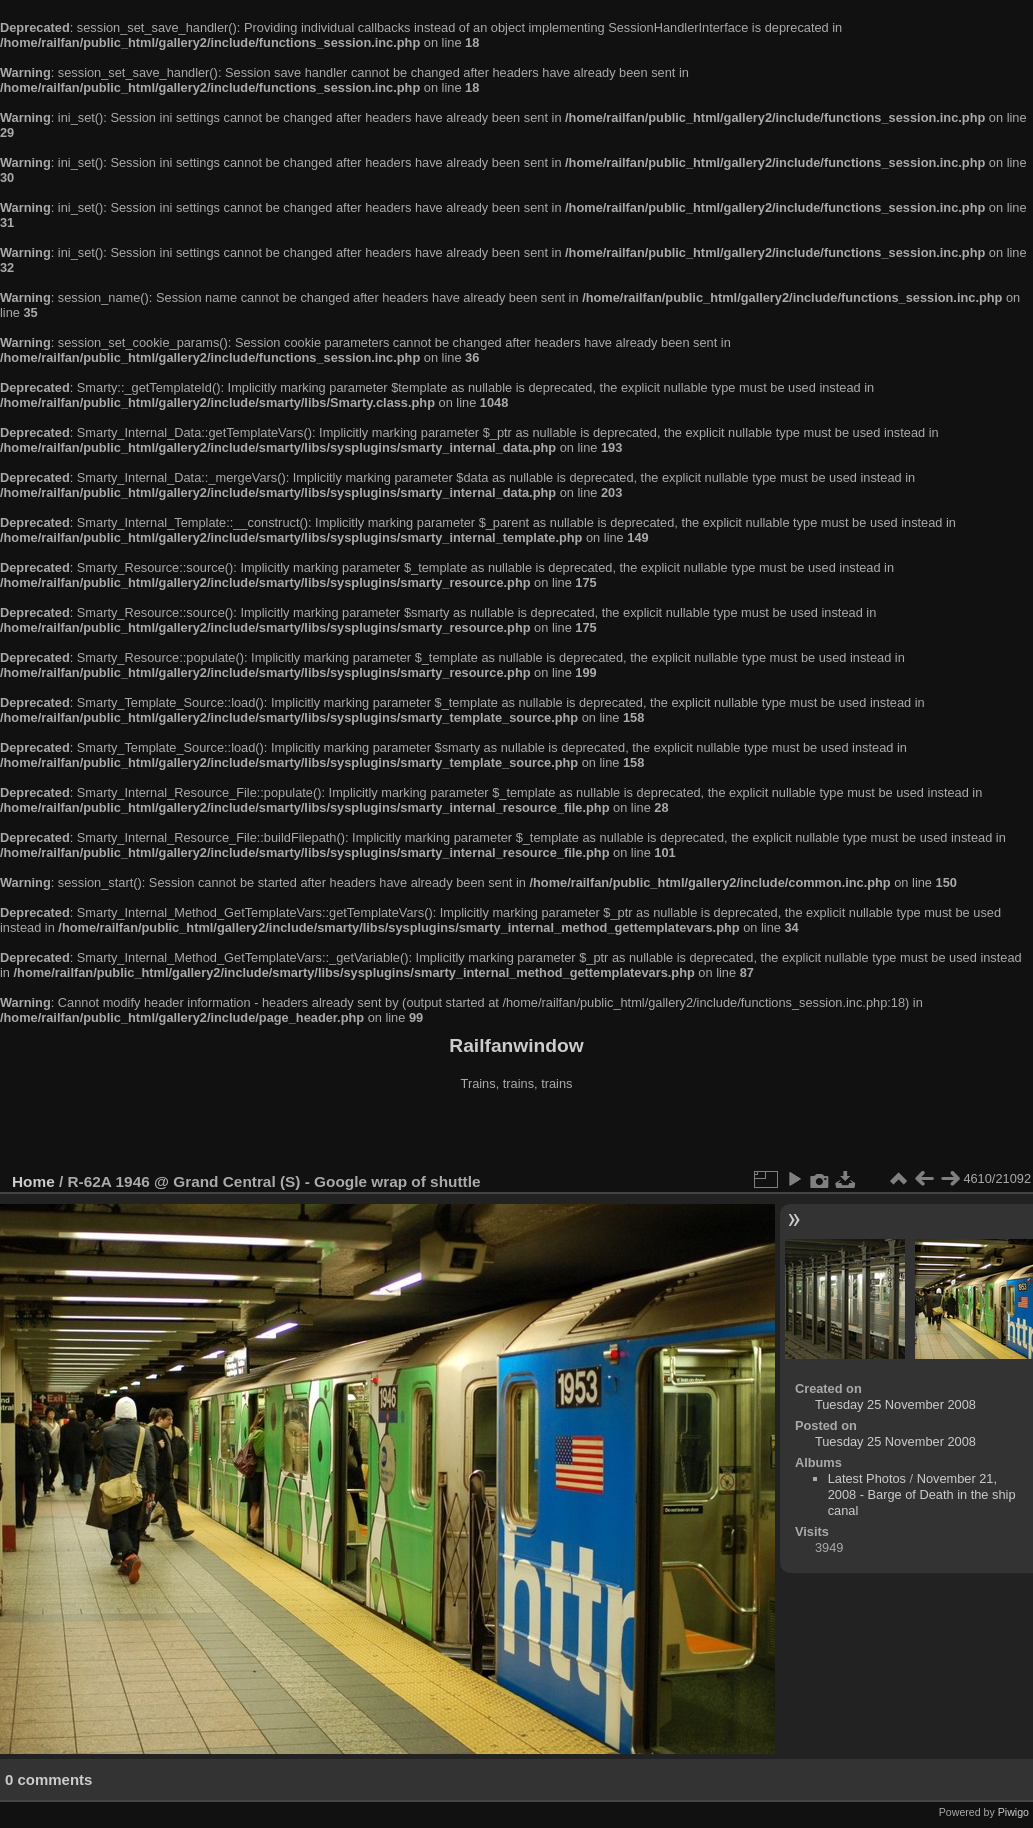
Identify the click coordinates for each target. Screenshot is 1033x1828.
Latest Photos (867, 1478)
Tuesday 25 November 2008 (895, 1404)
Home (33, 1181)
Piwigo (1013, 1812)
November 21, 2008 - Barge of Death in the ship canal (922, 1494)
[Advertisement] (517, 1134)
